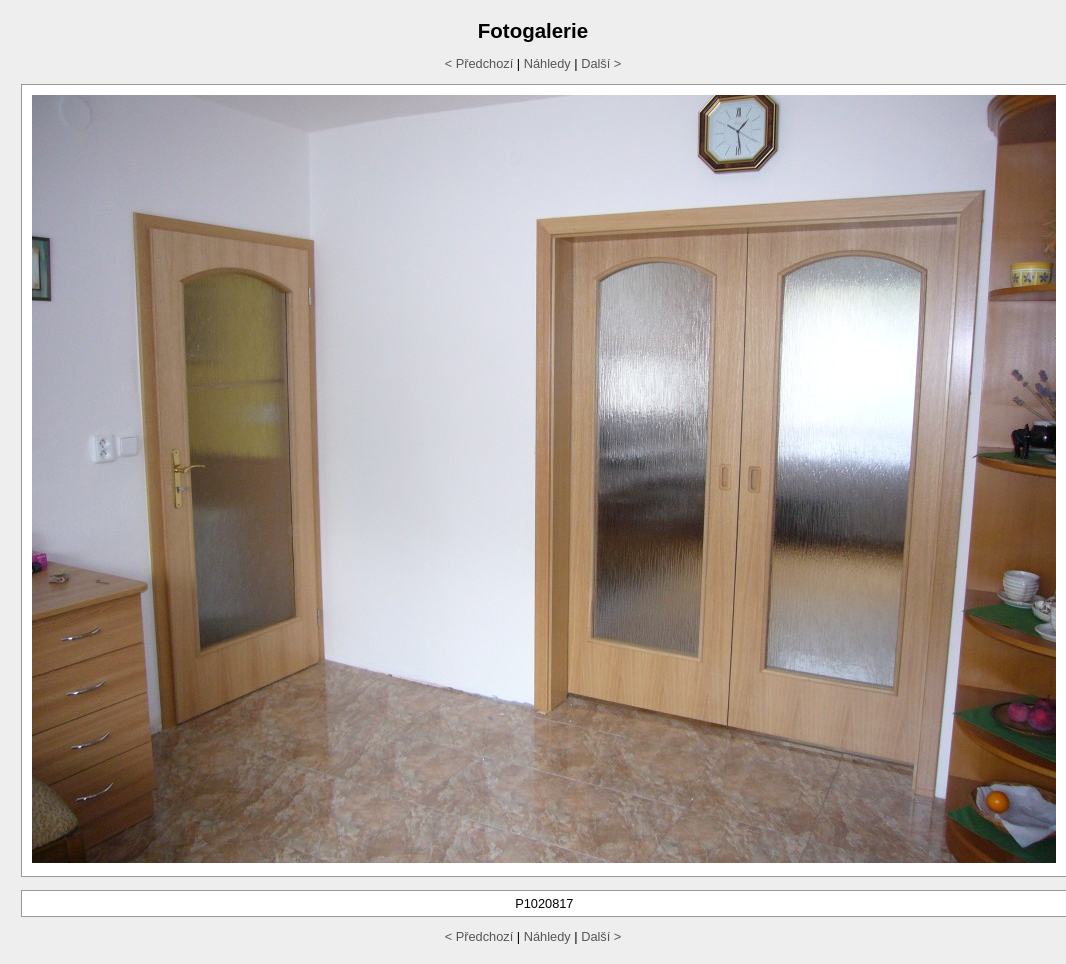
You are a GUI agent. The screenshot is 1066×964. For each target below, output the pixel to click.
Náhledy (547, 63)
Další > (601, 63)
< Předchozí (479, 63)
